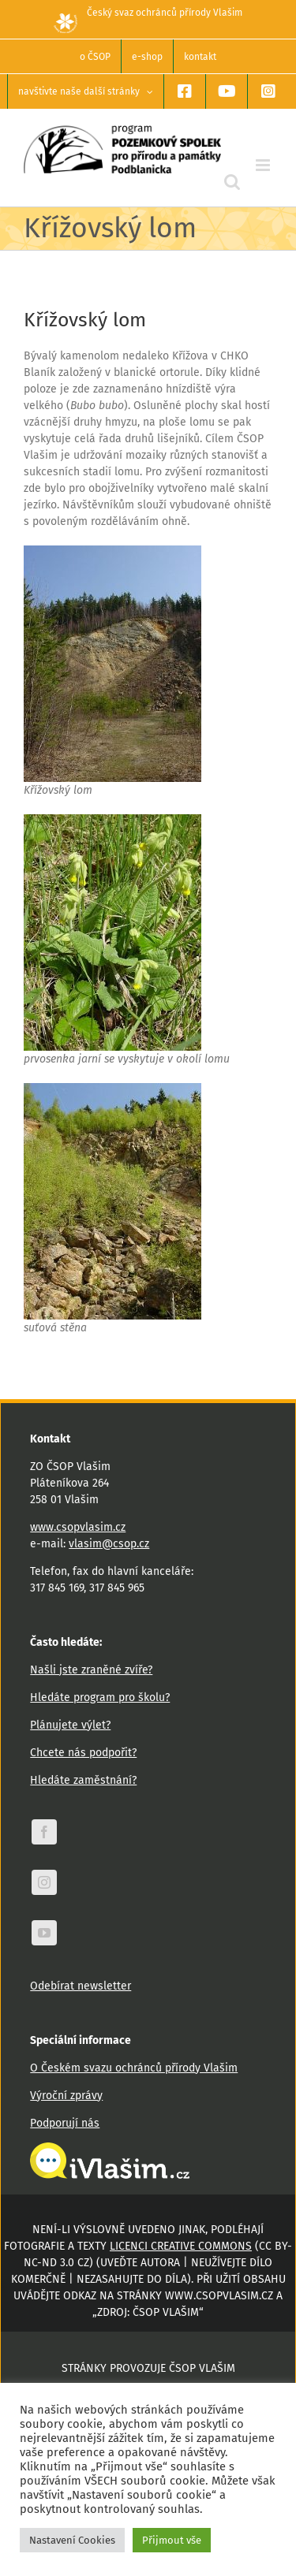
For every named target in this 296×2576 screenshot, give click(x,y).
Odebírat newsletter (80, 1986)
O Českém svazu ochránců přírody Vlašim (134, 2068)
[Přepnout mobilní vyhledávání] (232, 181)
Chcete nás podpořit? (83, 1752)
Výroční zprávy (66, 2095)
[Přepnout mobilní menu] (264, 165)
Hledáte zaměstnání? (83, 1780)
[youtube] (44, 1932)
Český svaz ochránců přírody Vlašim (148, 12)
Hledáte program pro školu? (100, 1697)
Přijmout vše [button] (171, 2540)
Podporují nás (64, 2123)
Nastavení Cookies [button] (72, 2540)
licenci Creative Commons (181, 2246)
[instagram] (44, 1882)
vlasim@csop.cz (109, 1543)
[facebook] (44, 1832)
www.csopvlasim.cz (78, 1527)
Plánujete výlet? (70, 1725)
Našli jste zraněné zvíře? (91, 1670)
